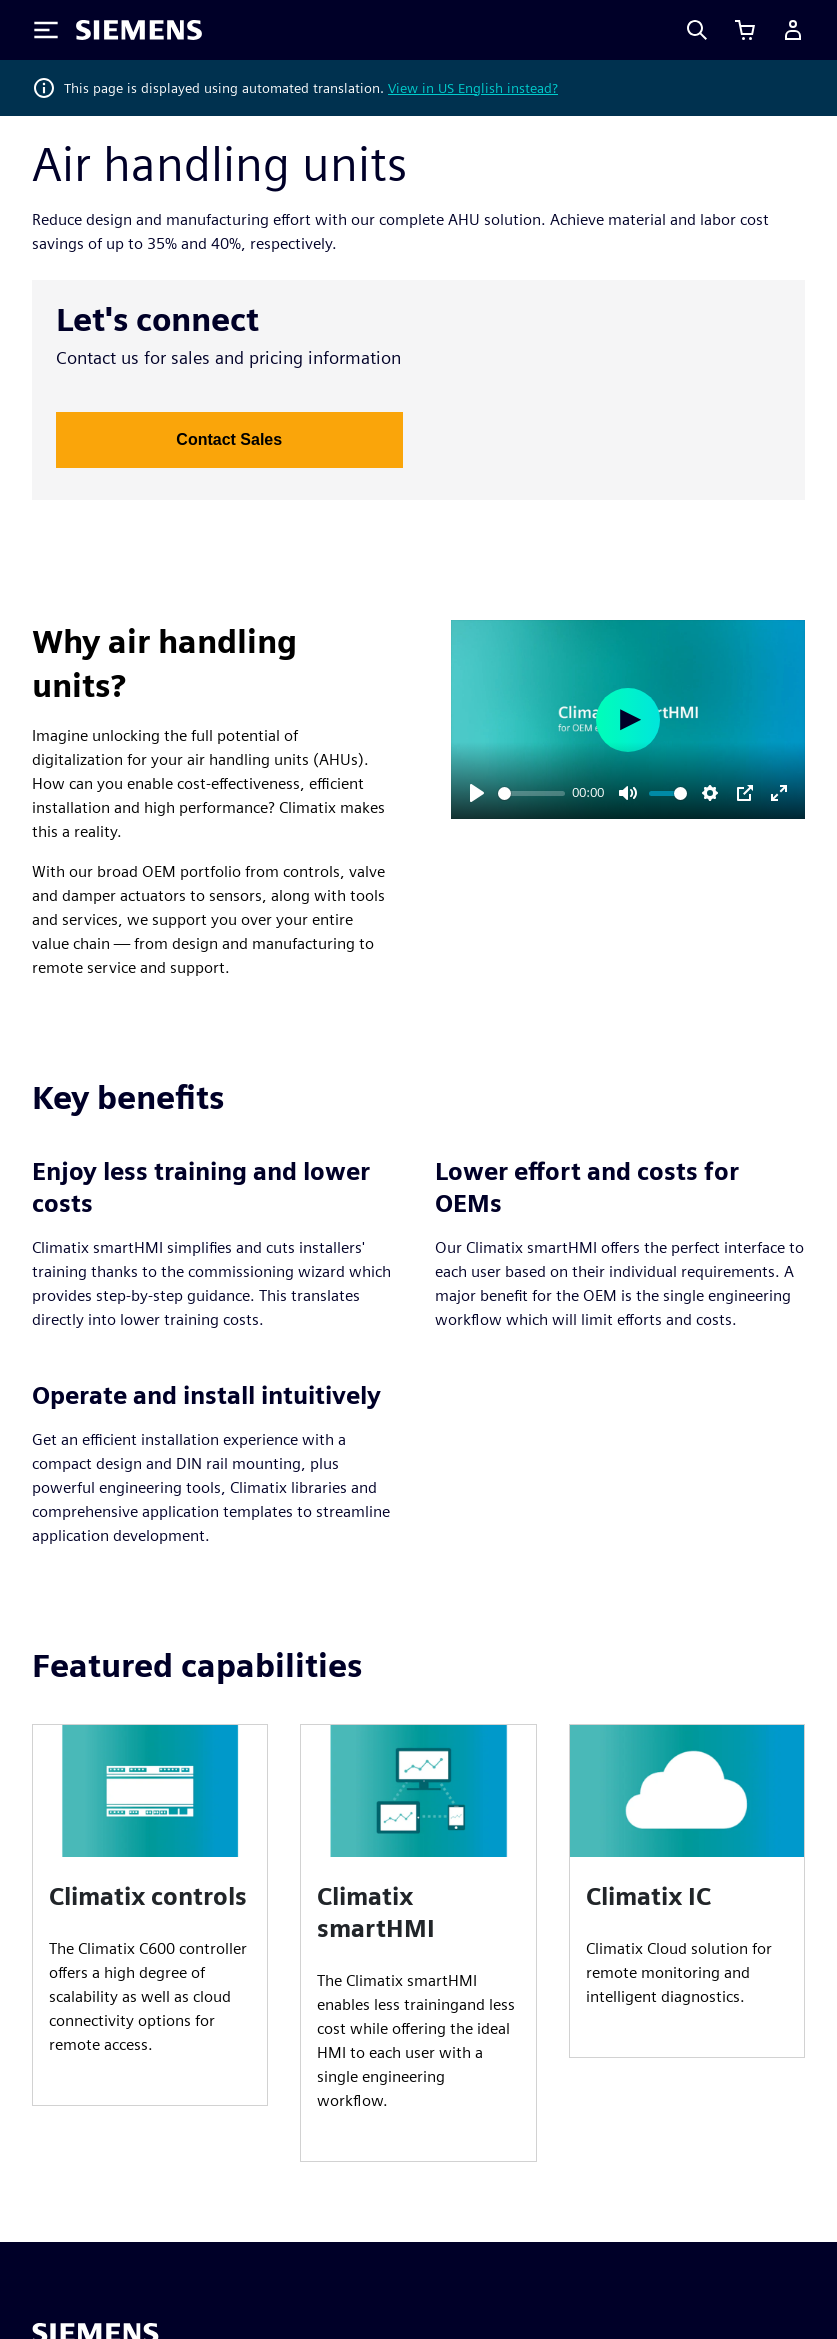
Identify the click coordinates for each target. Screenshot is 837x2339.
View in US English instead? (473, 88)
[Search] (697, 30)
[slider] (531, 793)
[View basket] (745, 30)
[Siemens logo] (139, 30)
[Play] (477, 793)
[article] (150, 1915)
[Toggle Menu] (46, 30)
